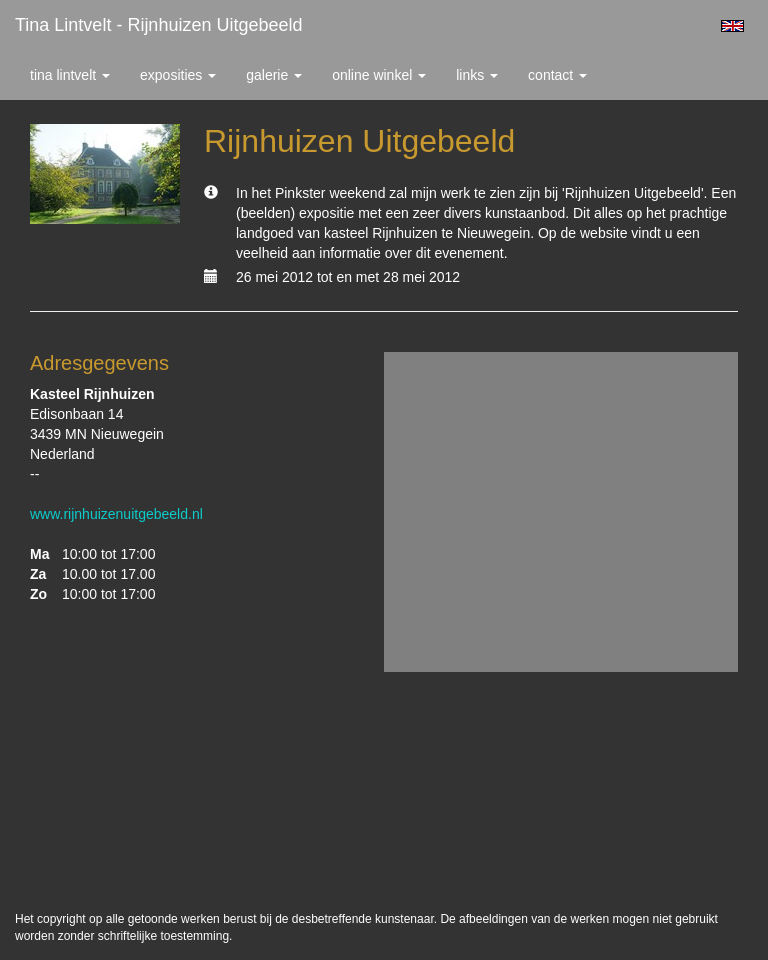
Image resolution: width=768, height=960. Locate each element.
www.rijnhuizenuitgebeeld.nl (116, 514)
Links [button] (477, 75)
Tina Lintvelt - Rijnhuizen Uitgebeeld (159, 25)
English (732, 26)
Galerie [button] (274, 75)
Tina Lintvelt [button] (70, 75)
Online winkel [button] (379, 75)
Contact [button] (557, 75)
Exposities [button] (178, 75)
